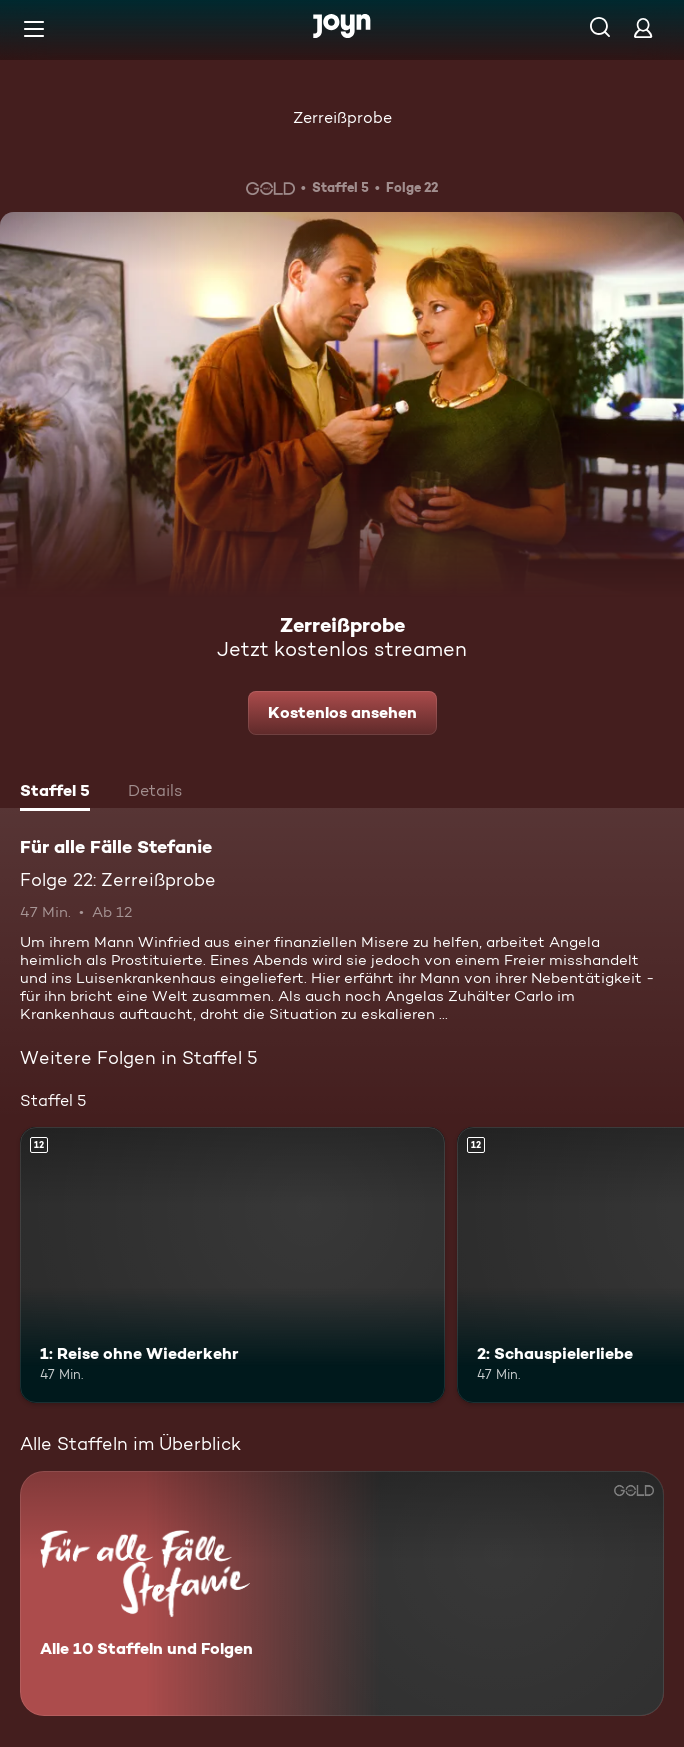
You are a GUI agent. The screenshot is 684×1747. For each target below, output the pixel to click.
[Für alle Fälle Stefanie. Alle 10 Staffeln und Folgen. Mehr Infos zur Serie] (342, 1593)
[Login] (643, 27)
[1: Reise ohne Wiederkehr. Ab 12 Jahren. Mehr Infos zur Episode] (232, 1265)
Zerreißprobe (342, 117)
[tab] (55, 793)
